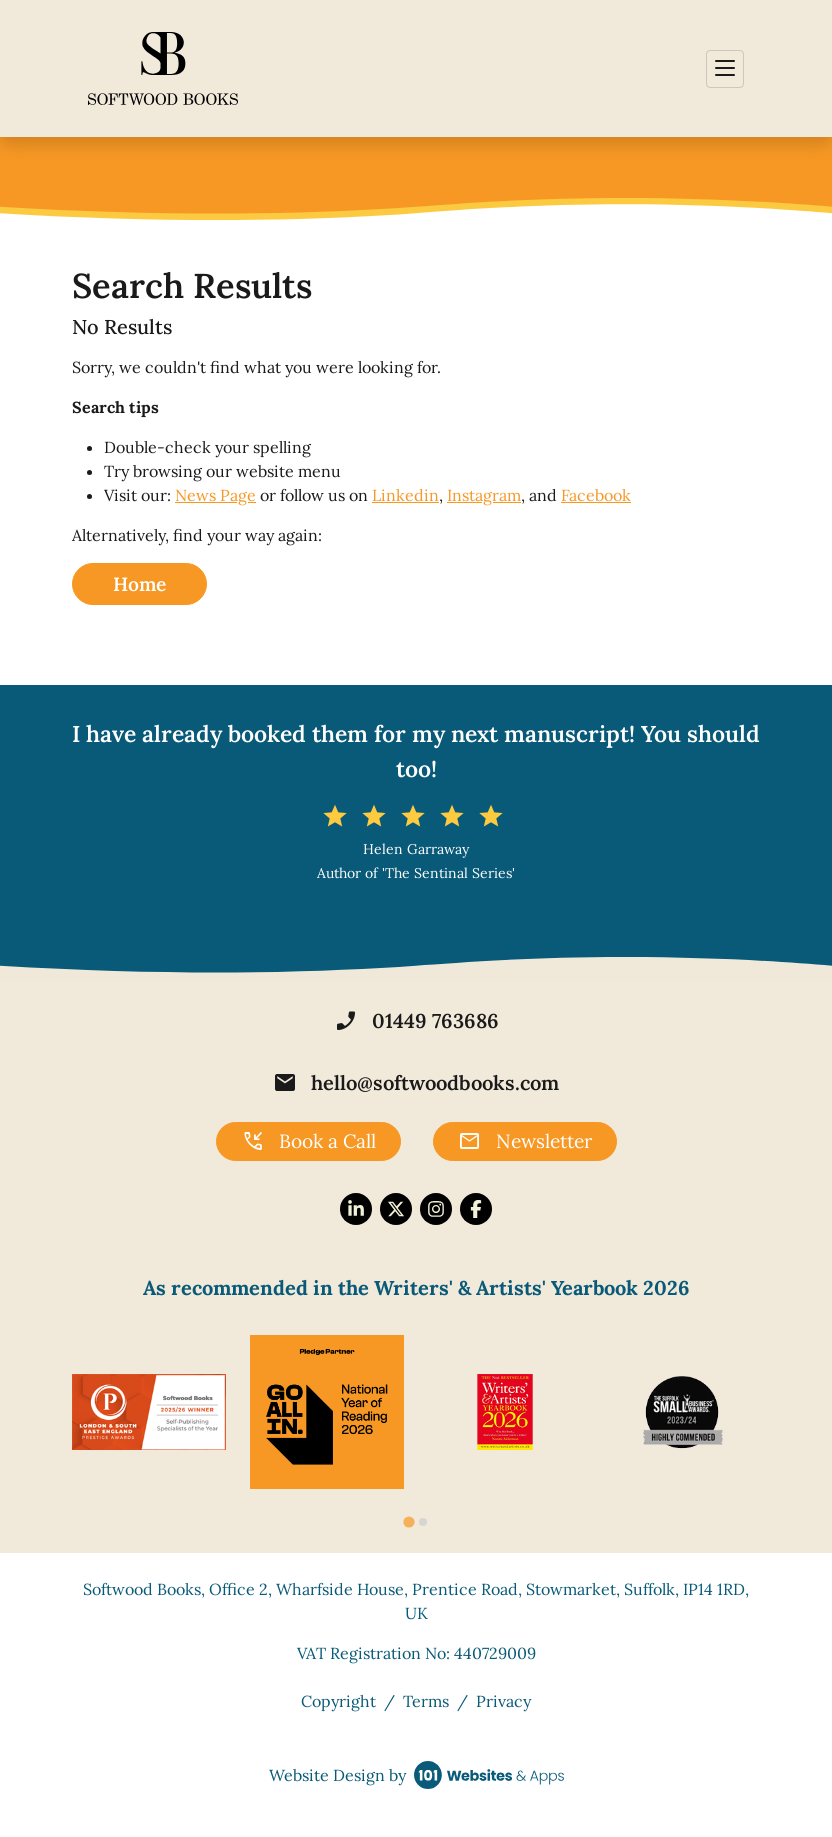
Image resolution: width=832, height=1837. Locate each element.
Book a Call (308, 1142)
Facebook (596, 495)
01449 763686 (416, 1021)
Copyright (338, 1701)
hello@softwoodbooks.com (416, 1083)
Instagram (484, 495)
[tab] (408, 1522)
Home (139, 584)
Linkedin (405, 495)
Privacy (503, 1701)
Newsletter (525, 1142)
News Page (215, 495)
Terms (426, 1701)
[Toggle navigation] (725, 69)
